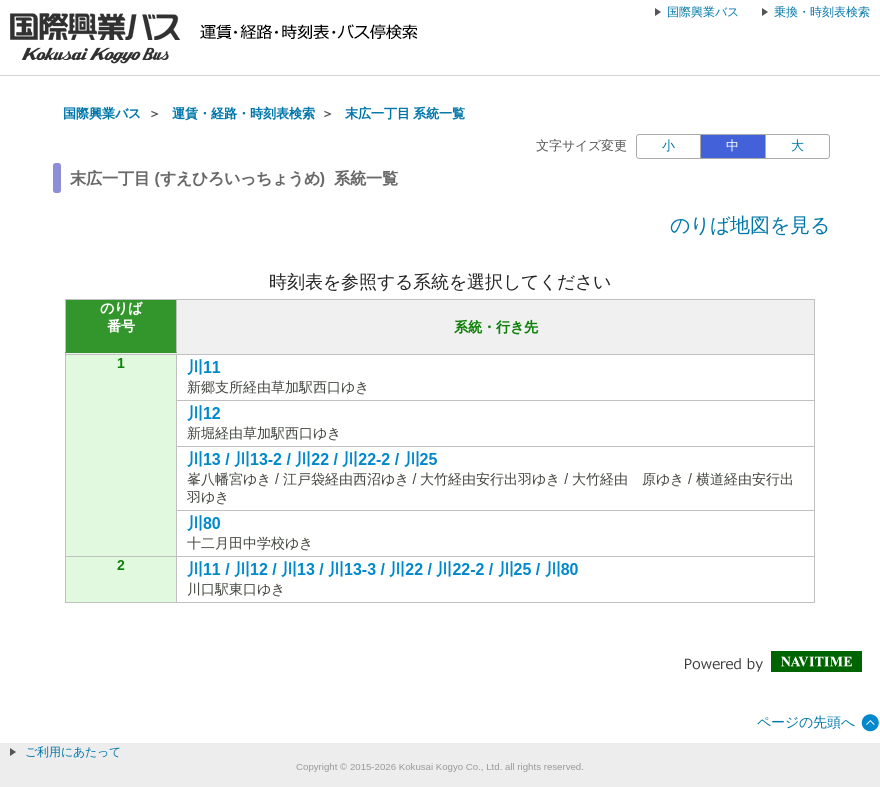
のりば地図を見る (750, 225)
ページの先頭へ (806, 722)
